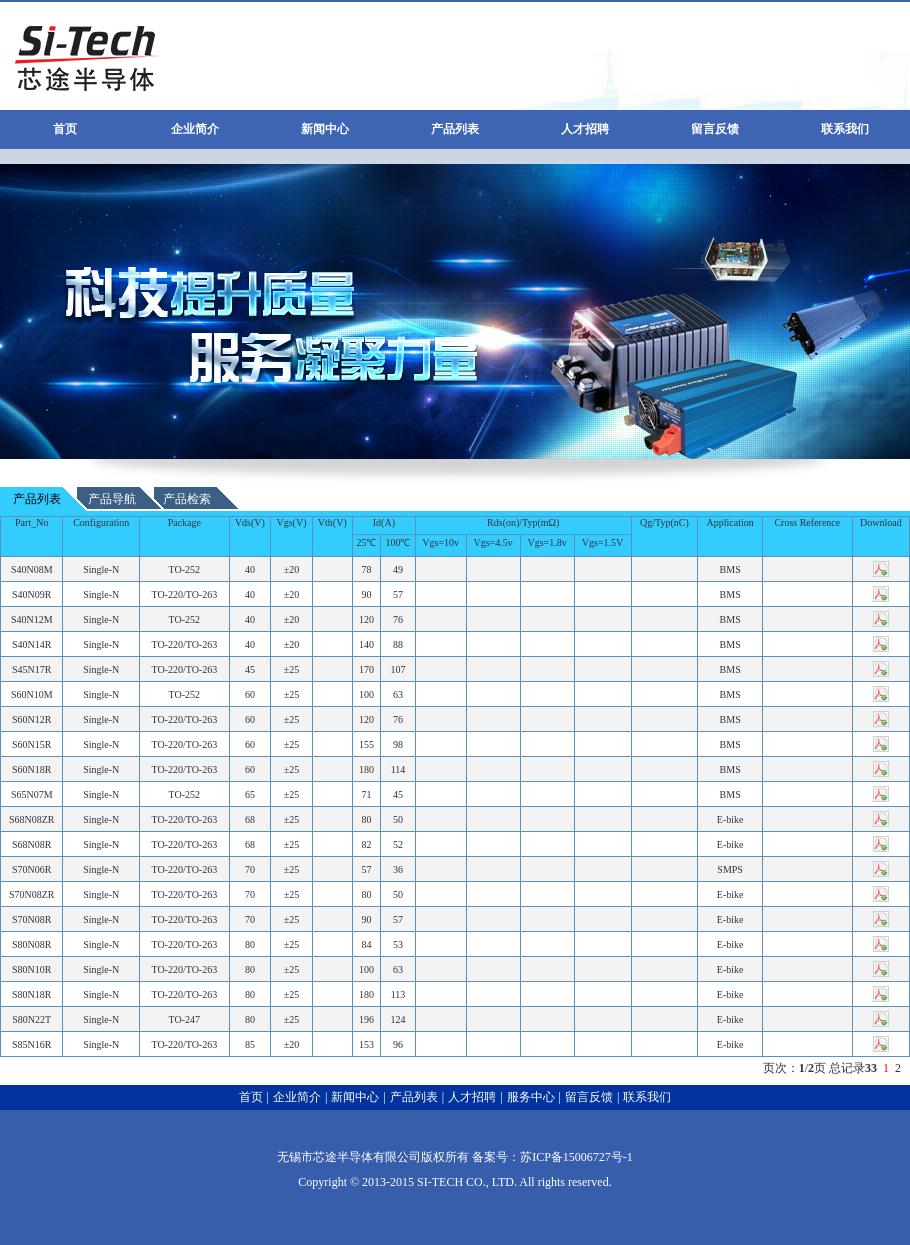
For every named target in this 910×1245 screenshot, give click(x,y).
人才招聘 (585, 129)
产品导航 (112, 499)
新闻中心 (325, 129)
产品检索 (187, 499)
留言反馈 (715, 129)
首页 (65, 129)
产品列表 (455, 129)
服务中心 (531, 1097)
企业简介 (195, 129)
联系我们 (845, 129)
